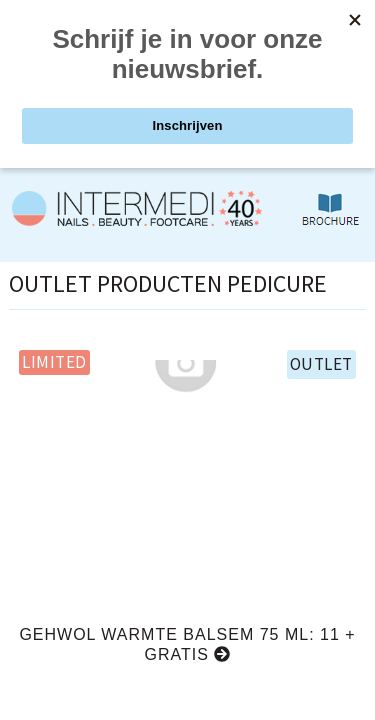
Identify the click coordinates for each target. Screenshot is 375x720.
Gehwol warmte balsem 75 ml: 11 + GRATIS (187, 644)
